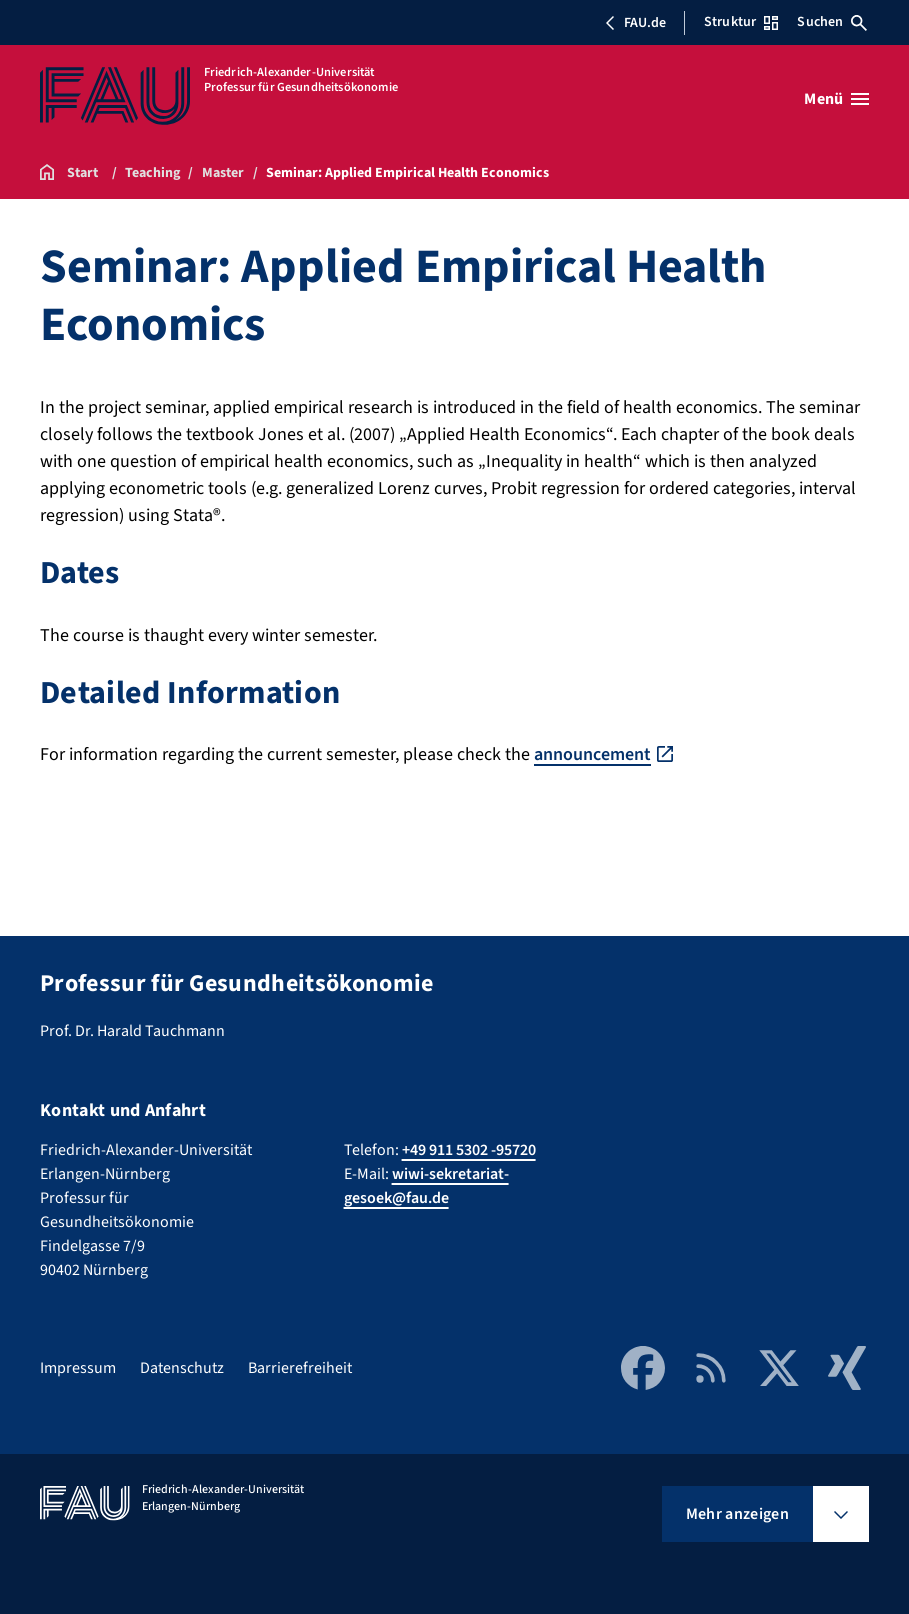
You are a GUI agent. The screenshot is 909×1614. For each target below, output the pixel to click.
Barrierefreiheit (300, 1368)
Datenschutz (182, 1368)
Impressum (78, 1368)
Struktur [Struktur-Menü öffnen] (741, 22)
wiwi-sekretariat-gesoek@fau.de (426, 1186)
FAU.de (635, 23)
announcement (592, 754)
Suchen (832, 22)
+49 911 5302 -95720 (469, 1150)
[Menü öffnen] (836, 99)
